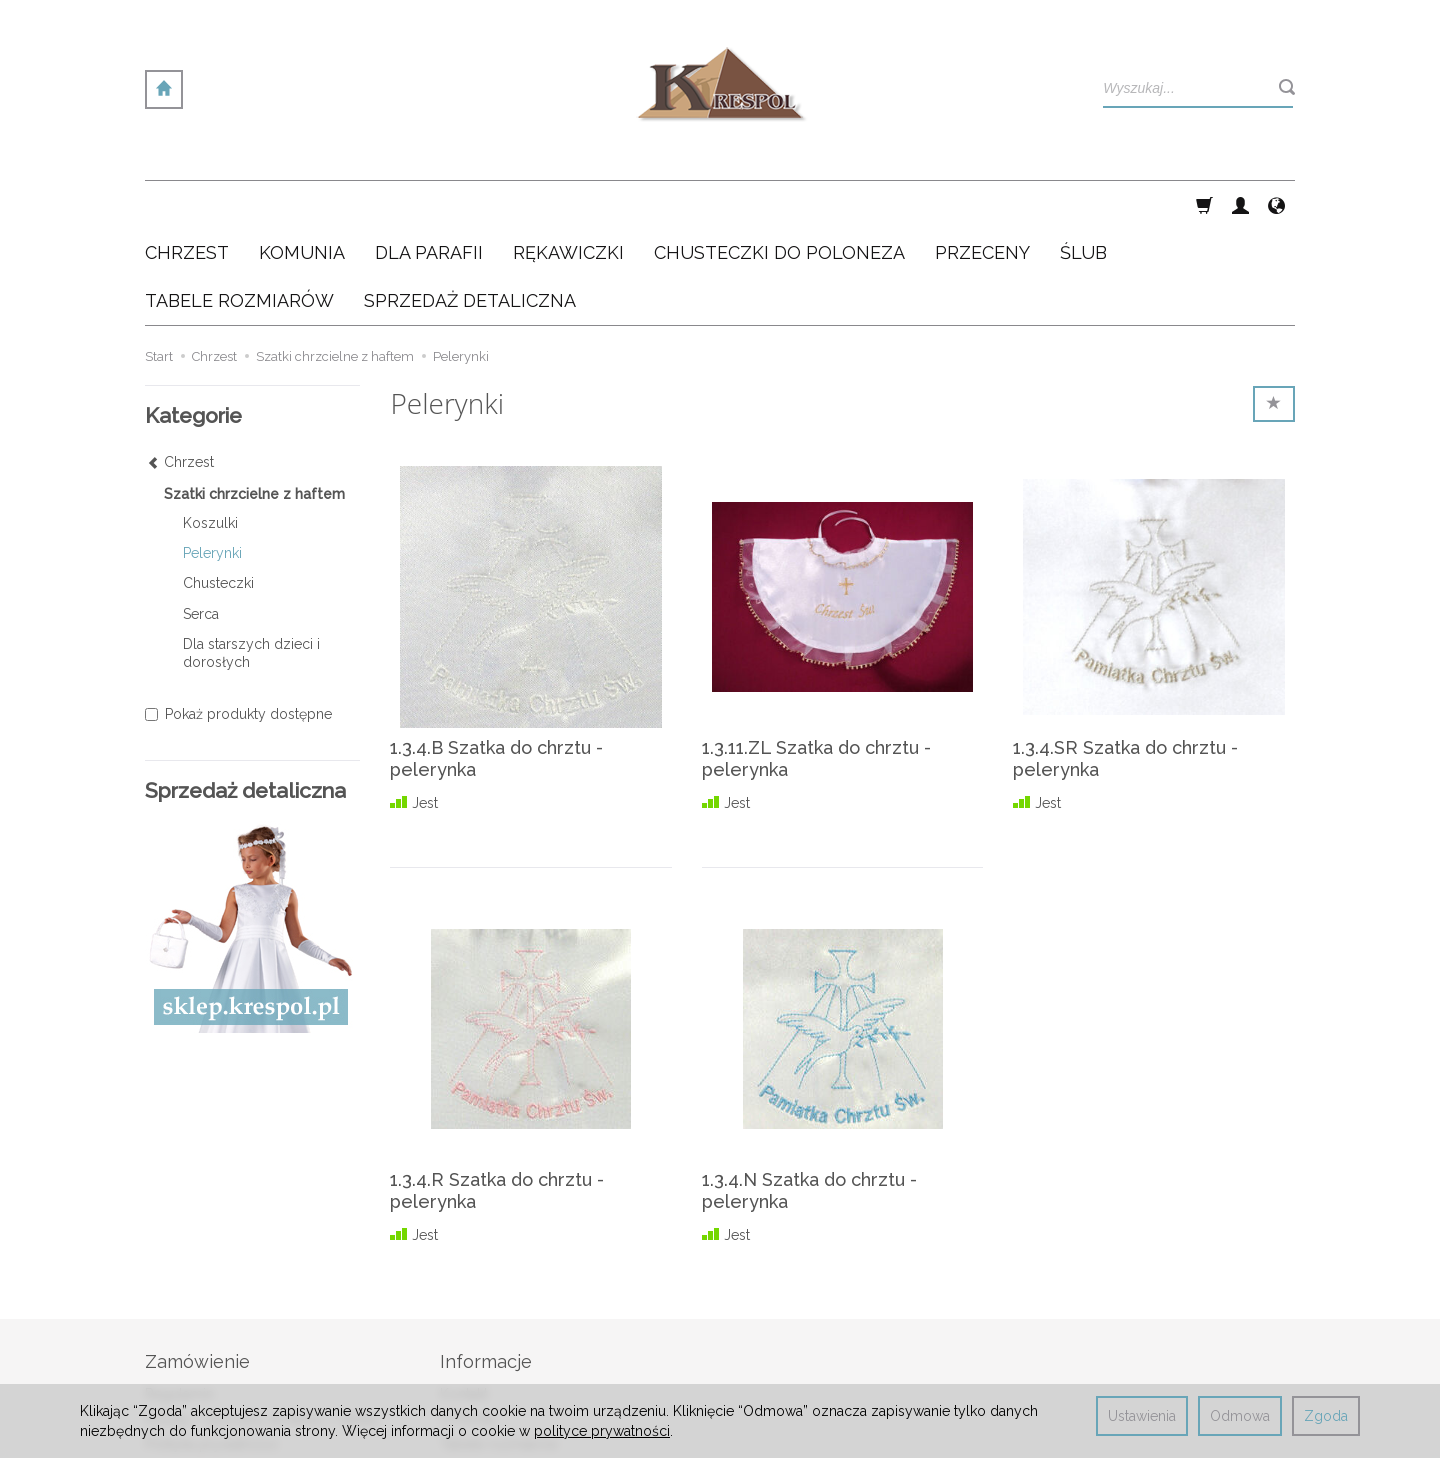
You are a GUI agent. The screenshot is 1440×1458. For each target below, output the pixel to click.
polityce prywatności (602, 1431)
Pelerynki (212, 457)
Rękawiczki (568, 204)
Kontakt (464, 1298)
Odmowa (1240, 1416)
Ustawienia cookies (206, 1372)
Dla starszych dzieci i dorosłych (251, 557)
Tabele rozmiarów (499, 1348)
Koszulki (210, 427)
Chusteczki (218, 487)
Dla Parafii (429, 204)
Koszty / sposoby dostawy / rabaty (262, 1323)
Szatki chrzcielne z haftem (254, 398)
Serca (201, 518)
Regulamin (179, 1298)
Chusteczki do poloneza (779, 204)
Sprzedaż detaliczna (505, 1372)
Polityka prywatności (211, 1348)
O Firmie (467, 1323)
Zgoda (1326, 1416)
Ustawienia (1142, 1416)
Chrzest (187, 204)
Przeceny (982, 204)
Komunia (302, 204)
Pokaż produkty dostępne (238, 618)
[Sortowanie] (1274, 308)
